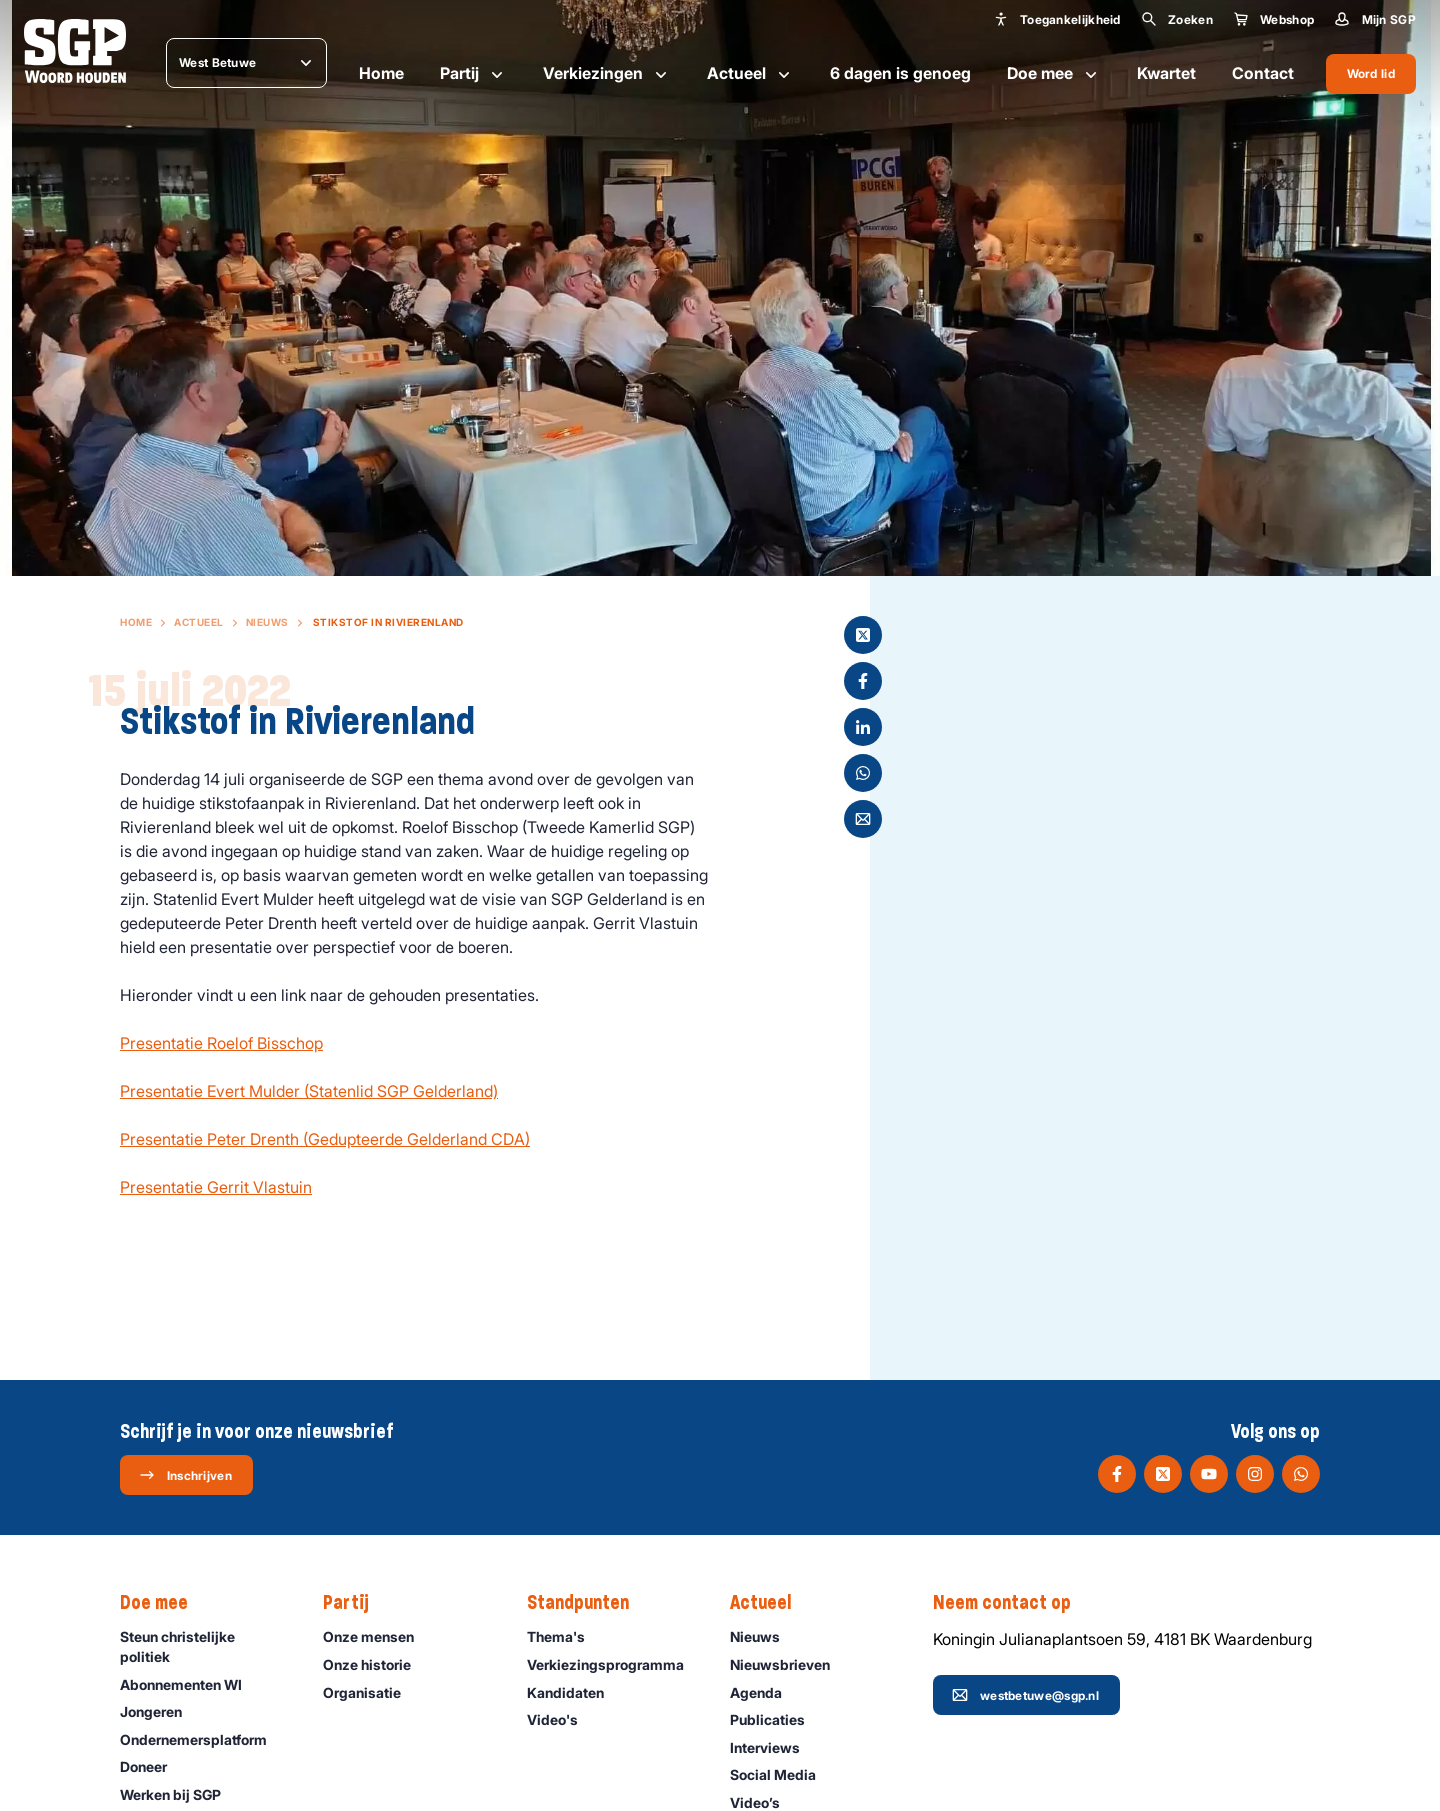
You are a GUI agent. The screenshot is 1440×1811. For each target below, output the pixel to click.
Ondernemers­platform (202, 1739)
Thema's (565, 1636)
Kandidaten (574, 1692)
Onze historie (376, 1664)
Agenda (765, 1692)
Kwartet (1166, 73)
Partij (473, 74)
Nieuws (267, 622)
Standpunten (588, 1603)
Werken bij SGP (179, 1794)
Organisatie (371, 1692)
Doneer (152, 1766)
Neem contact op (1012, 1603)
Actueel (750, 74)
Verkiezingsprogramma (612, 1664)
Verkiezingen (607, 74)
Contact (1263, 73)
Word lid (1371, 73)
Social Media (782, 1774)
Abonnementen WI (190, 1684)
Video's (561, 1719)
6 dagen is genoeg (900, 73)
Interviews (774, 1747)
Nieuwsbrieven (789, 1664)
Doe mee (1054, 74)
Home (381, 73)
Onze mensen (377, 1636)
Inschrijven (185, 1475)
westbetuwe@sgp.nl (1025, 1695)
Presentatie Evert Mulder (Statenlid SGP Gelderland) (309, 1091)
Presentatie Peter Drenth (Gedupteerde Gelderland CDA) (325, 1139)
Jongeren (160, 1711)
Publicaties (776, 1719)
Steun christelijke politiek (205, 1646)
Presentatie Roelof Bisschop (221, 1043)
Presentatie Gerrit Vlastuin (216, 1187)
